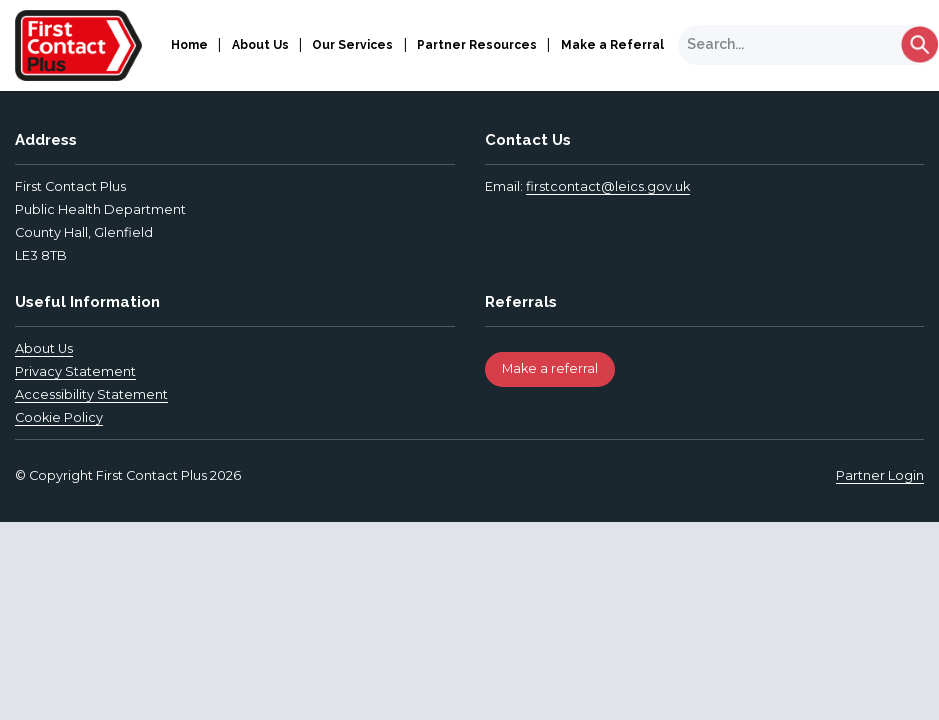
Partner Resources (477, 45)
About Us (260, 45)
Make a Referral (612, 45)
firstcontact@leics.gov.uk (608, 186)
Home (189, 45)
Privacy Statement (75, 371)
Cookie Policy (59, 417)
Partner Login (880, 475)
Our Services (352, 45)
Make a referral (550, 368)
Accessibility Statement (91, 394)
